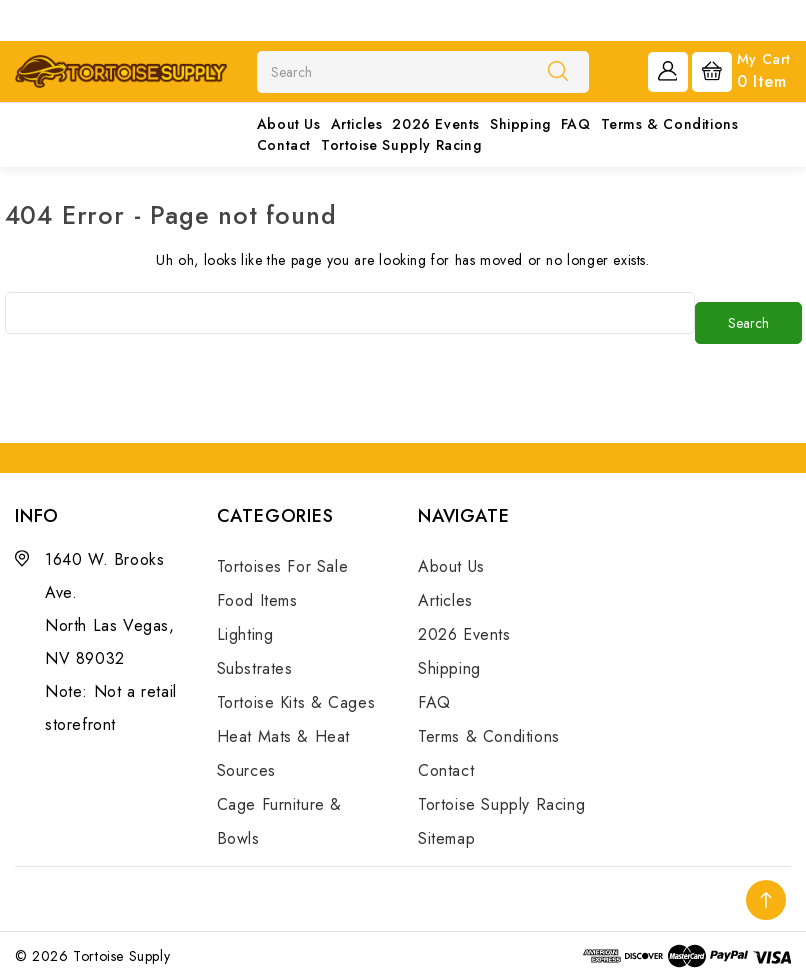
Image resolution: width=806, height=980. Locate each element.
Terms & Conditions (670, 124)
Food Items (257, 600)
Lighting (245, 634)
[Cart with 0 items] (741, 70)
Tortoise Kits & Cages (296, 702)
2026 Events (436, 124)
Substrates (255, 668)
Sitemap (446, 838)
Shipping (520, 124)
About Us (289, 124)
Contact (284, 145)
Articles (357, 124)
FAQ (576, 124)
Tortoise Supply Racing (401, 145)
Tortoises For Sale (283, 566)
